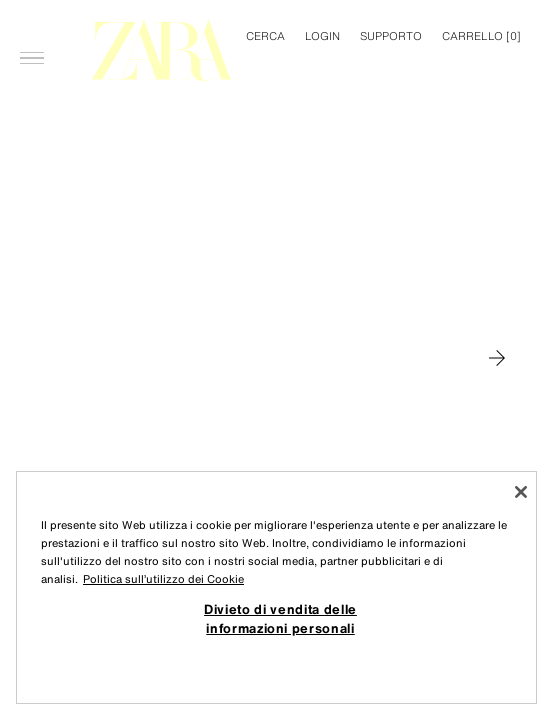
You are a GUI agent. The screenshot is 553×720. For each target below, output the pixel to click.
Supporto (391, 36)
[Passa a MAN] (497, 358)
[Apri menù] (32, 26)
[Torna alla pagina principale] (165, 50)
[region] (276, 587)
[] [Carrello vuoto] (481, 36)
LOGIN (322, 36)
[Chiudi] (521, 492)
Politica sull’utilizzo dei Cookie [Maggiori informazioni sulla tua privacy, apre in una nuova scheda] (163, 579)
